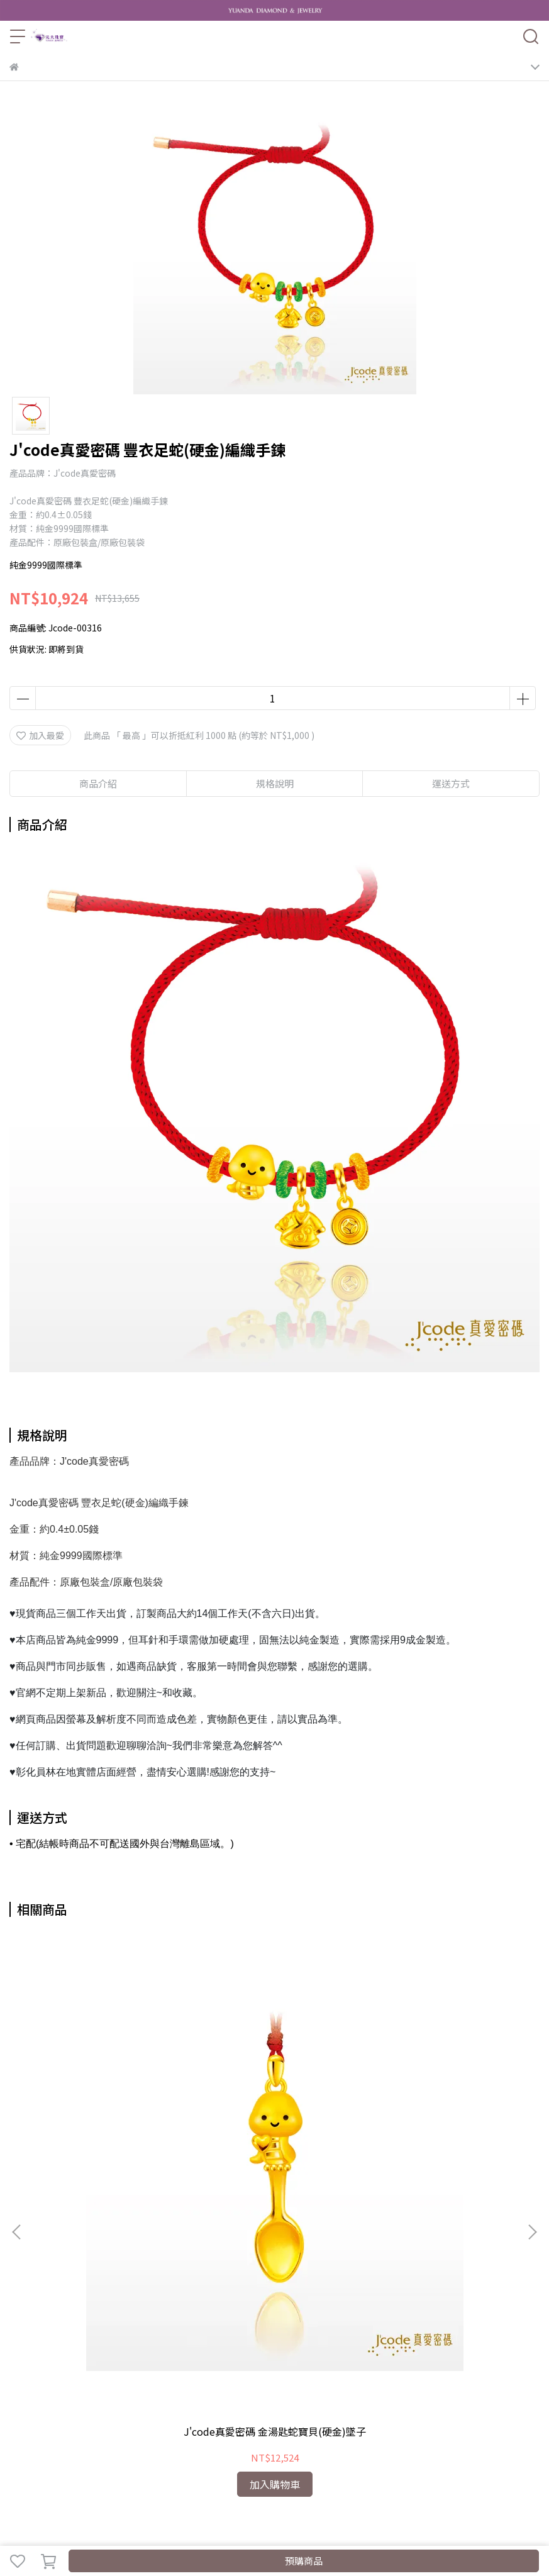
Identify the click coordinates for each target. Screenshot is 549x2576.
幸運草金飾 (304, 2399)
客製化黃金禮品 (82, 2399)
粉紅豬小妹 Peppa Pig (163, 2399)
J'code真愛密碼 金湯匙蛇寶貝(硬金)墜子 (106, 2101)
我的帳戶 (92, 2348)
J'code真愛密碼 (245, 2399)
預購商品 (304, 2560)
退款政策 (134, 2348)
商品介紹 (98, 783)
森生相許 (350, 2399)
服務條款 (217, 2348)
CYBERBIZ (464, 2528)
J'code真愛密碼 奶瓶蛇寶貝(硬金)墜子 (443, 2101)
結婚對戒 (451, 2399)
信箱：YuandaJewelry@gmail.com (80, 2278)
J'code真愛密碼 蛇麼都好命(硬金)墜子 (274, 2101)
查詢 (18, 2348)
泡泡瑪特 (27, 2418)
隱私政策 (175, 2348)
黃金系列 (27, 2399)
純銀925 (491, 2399)
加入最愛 (40, 735)
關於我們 (51, 2348)
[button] (532, 2064)
